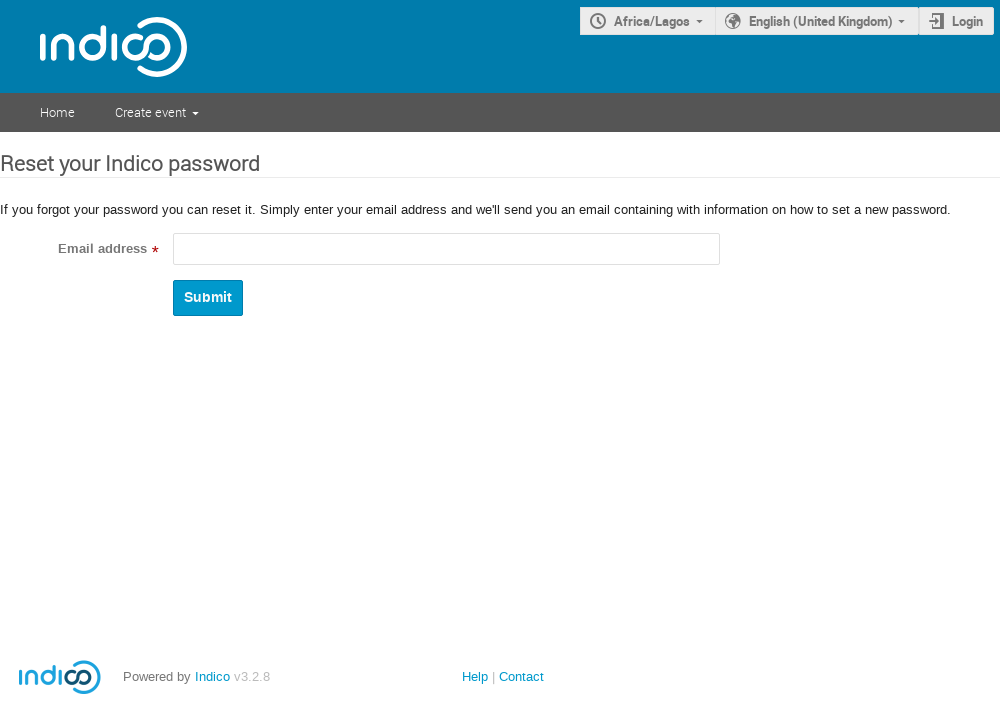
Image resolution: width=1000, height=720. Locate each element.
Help (475, 676)
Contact (521, 676)
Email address (102, 249)
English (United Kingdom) (821, 21)
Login (967, 21)
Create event (150, 112)
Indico (212, 676)
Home (57, 112)
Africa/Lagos (652, 21)
